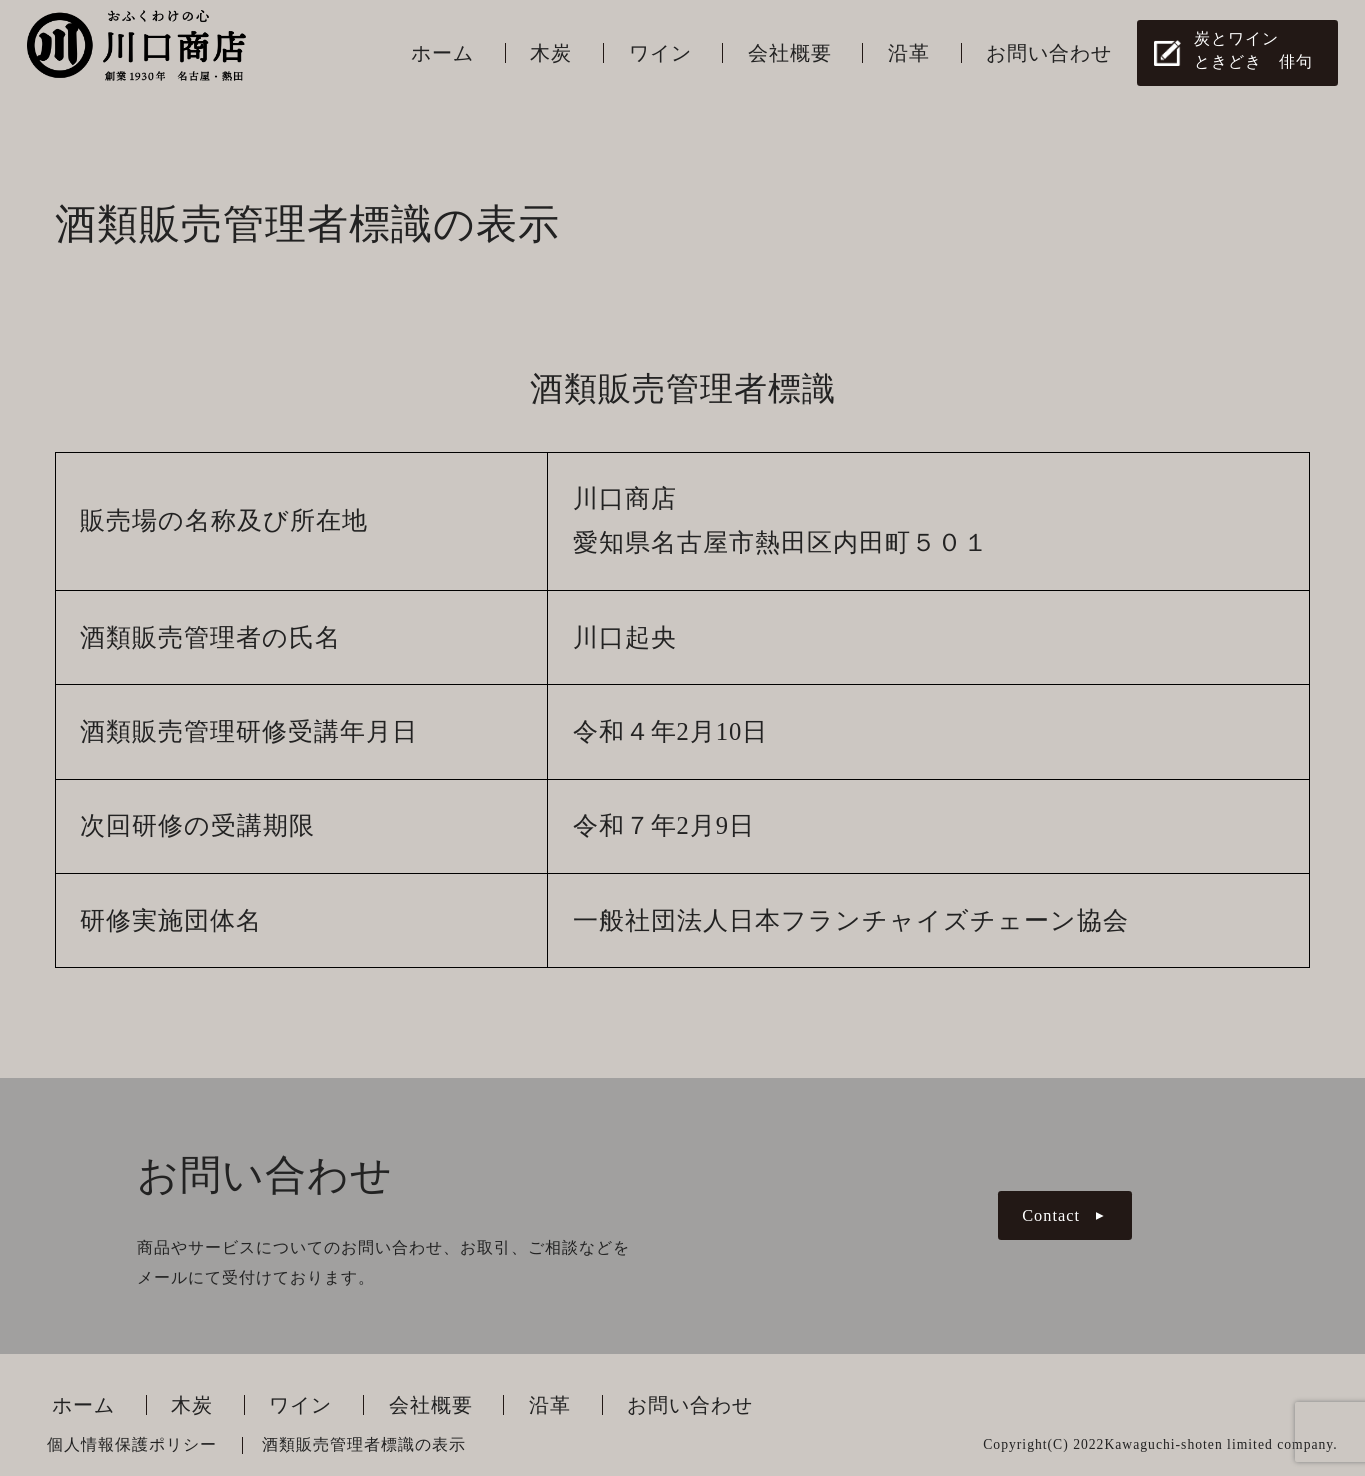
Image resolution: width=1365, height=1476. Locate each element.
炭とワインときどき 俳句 (1253, 50)
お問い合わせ (1049, 53)
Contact (1051, 1215)
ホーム (442, 53)
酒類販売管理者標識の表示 (364, 1445)
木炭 (551, 53)
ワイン (660, 53)
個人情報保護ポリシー (132, 1445)
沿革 (909, 53)
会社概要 (790, 53)
